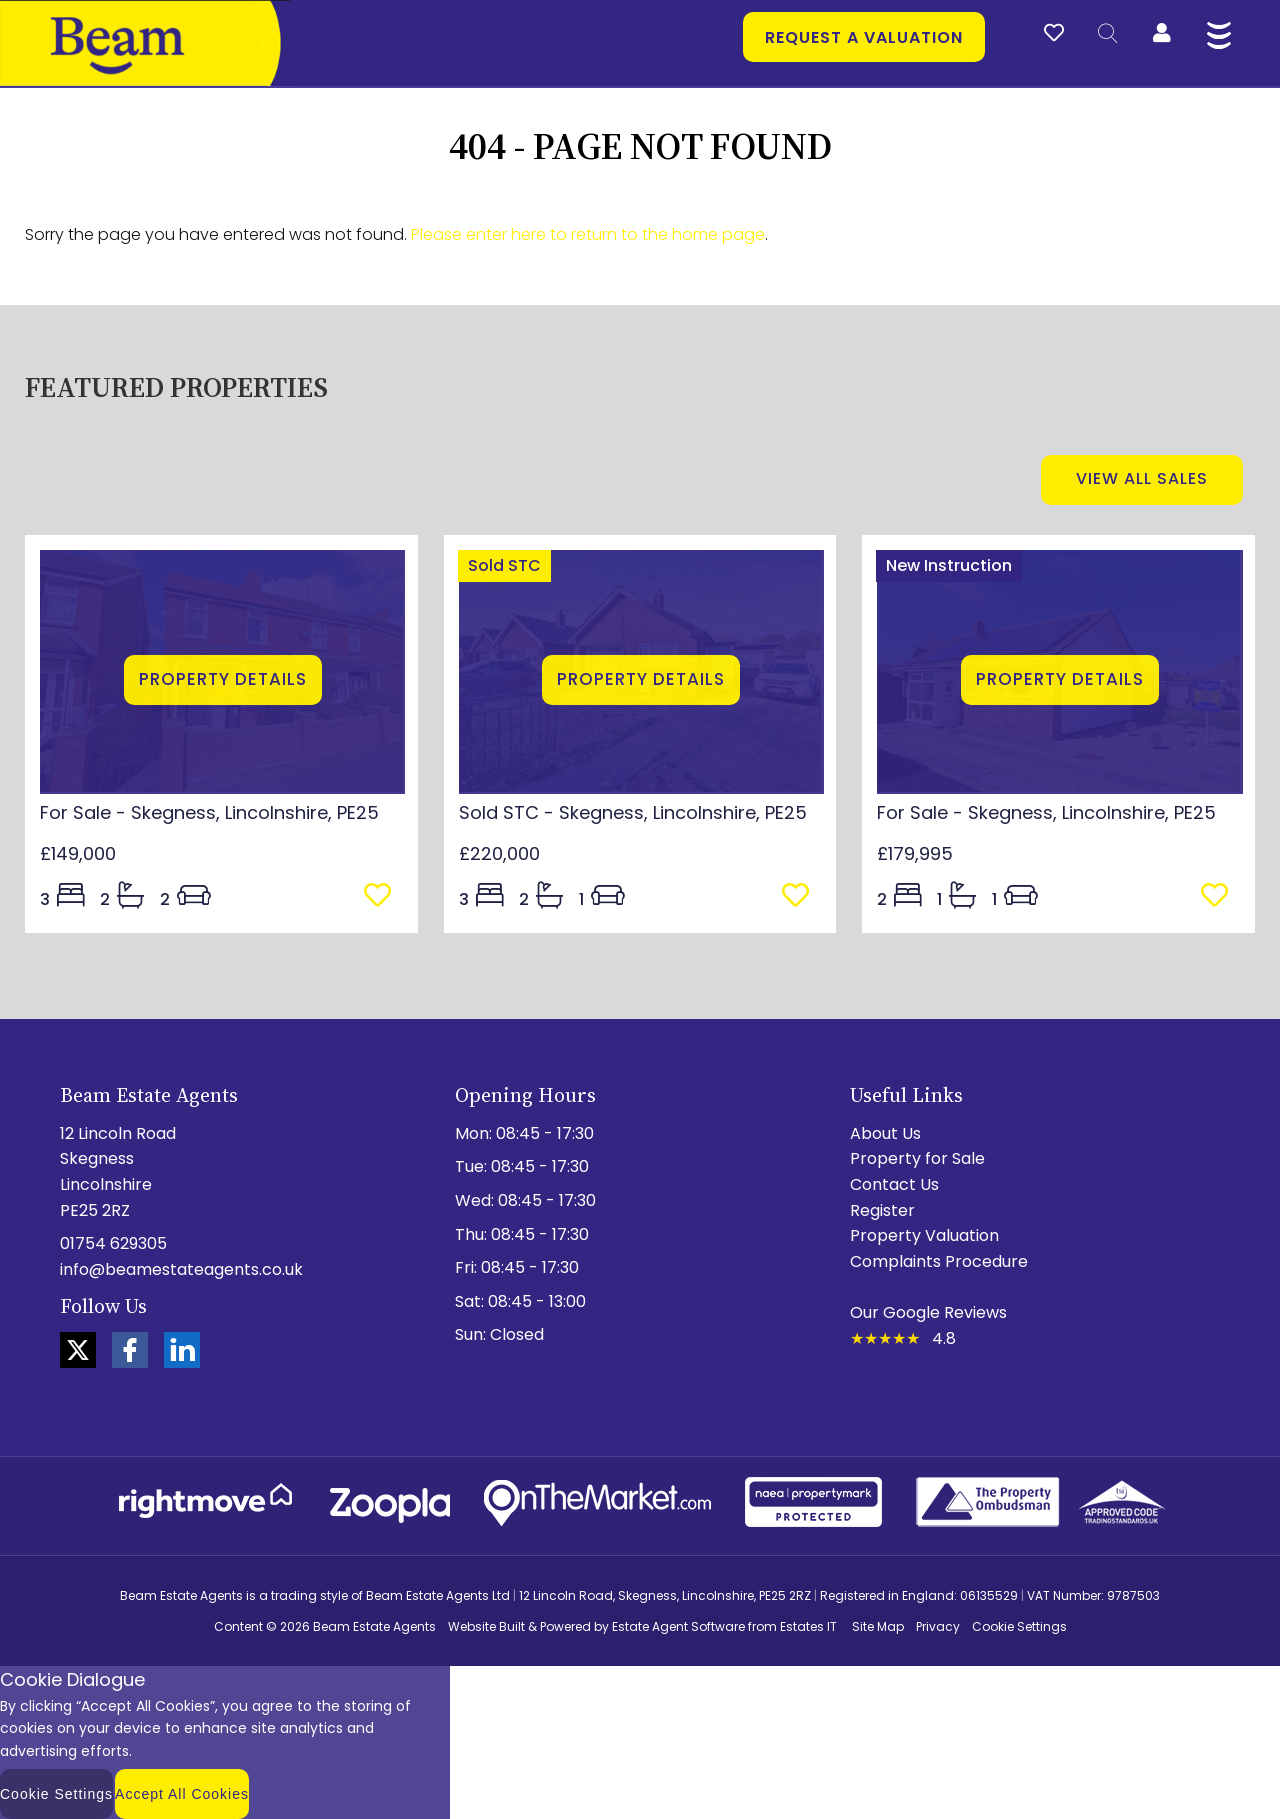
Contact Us (894, 1184)
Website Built (486, 1626)
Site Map (878, 1626)
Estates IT (808, 1626)
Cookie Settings (1019, 1626)
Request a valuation (864, 37)
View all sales (1142, 478)
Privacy (938, 1626)
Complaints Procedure (939, 1261)
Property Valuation (924, 1235)
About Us (885, 1133)
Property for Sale (917, 1158)
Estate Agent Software (678, 1626)
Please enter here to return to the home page (588, 234)
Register (882, 1210)
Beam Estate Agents (374, 1626)
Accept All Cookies (182, 1794)
